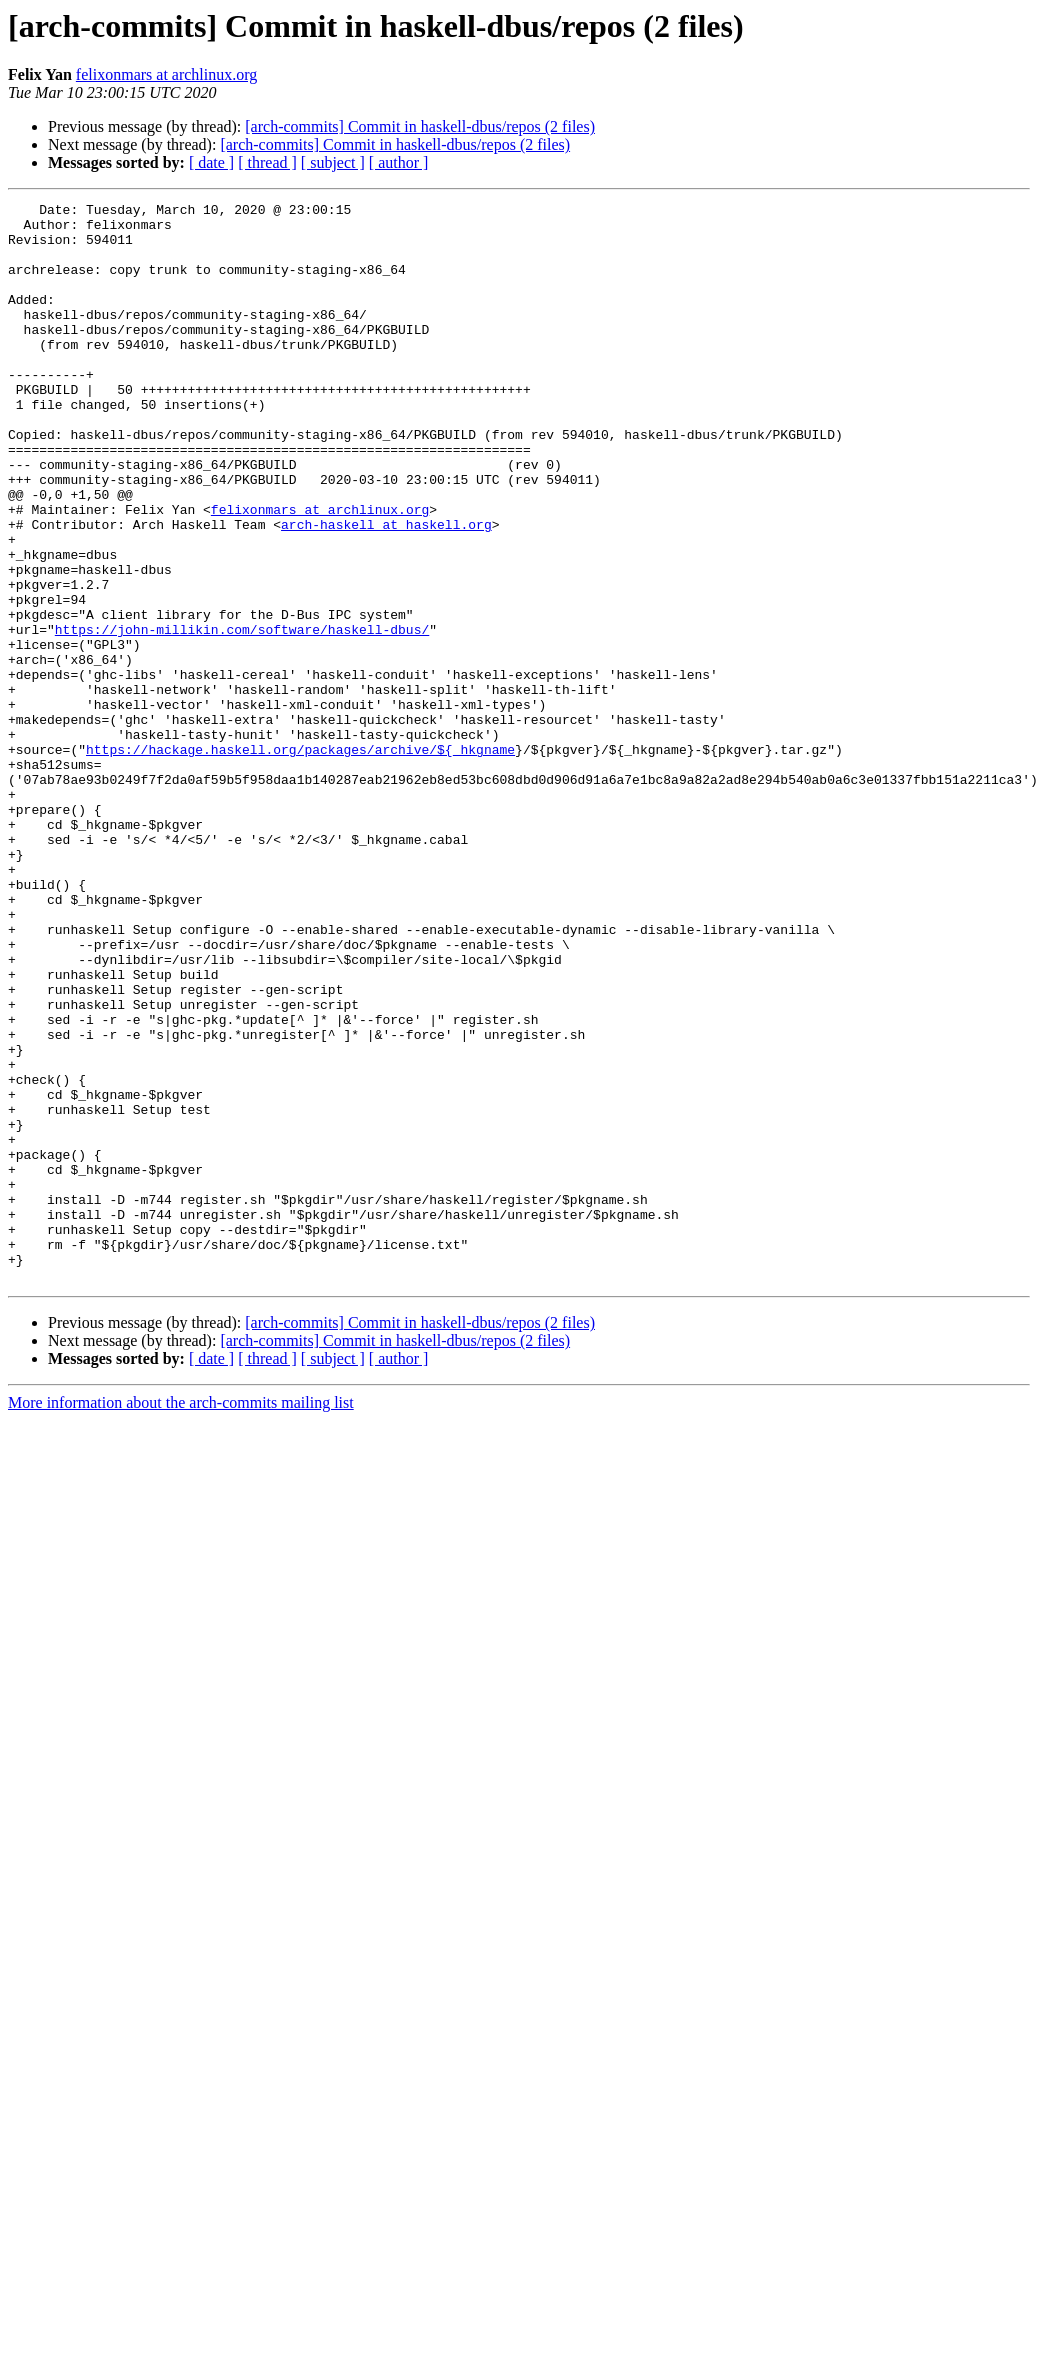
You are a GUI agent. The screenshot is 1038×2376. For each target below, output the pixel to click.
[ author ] (399, 162)
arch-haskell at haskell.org (386, 590)
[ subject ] (333, 162)
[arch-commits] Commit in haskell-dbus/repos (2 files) (420, 126)
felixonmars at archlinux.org (166, 74)
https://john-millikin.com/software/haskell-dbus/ (242, 716)
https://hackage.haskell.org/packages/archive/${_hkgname (300, 860)
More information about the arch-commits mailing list (181, 1618)
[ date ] (211, 162)
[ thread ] (267, 162)
